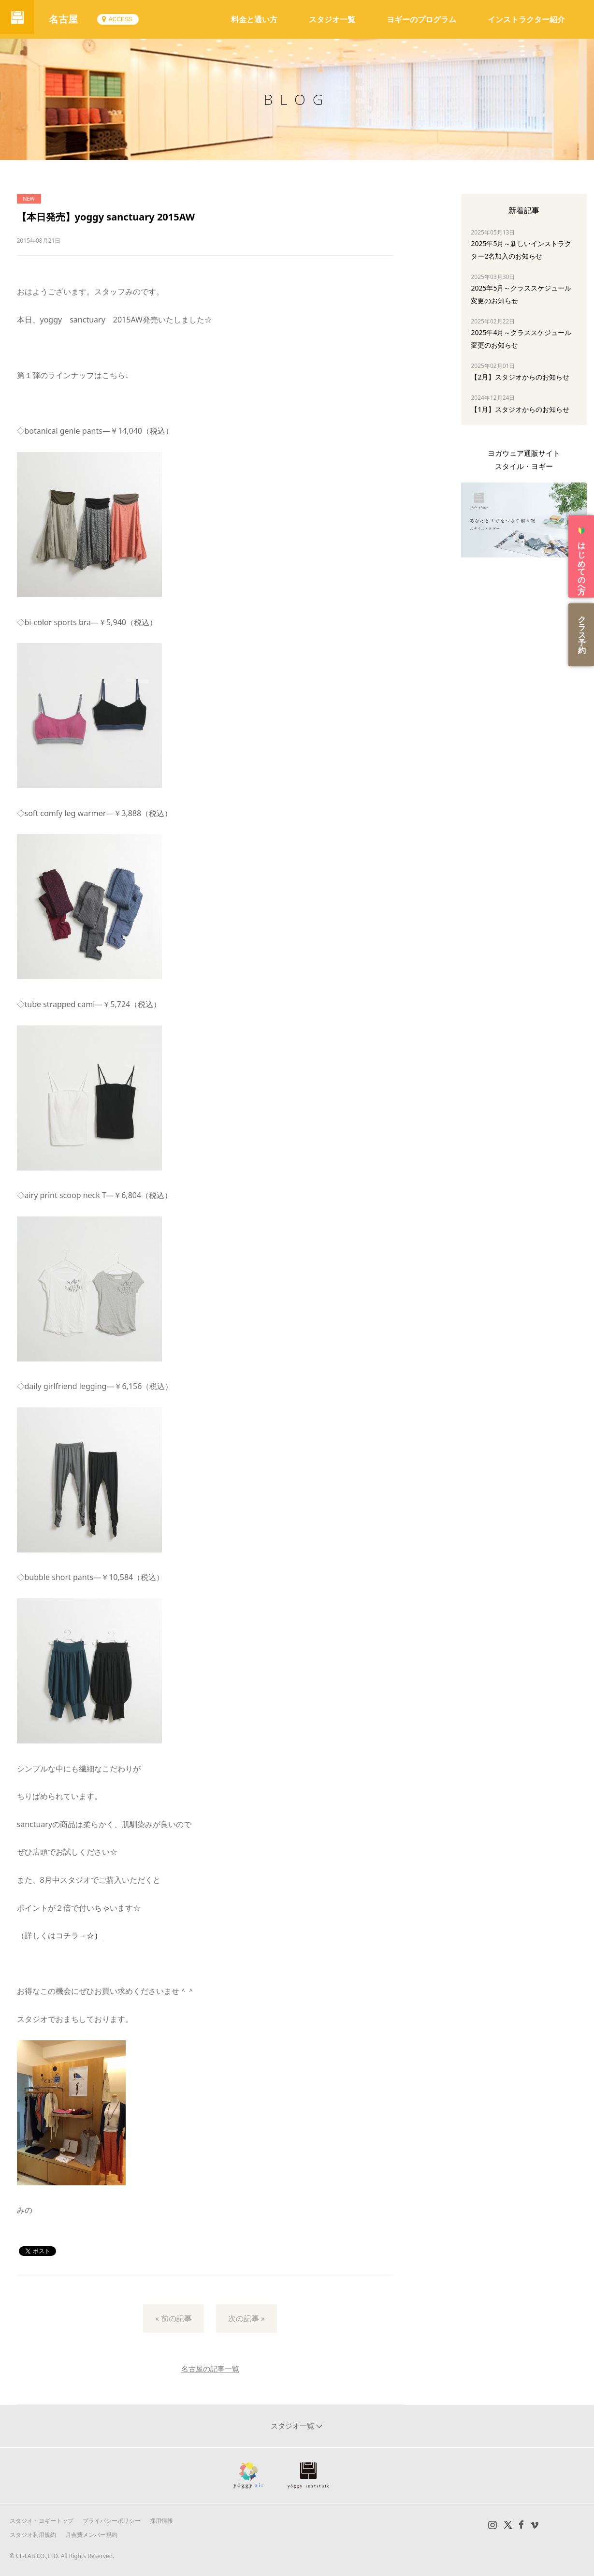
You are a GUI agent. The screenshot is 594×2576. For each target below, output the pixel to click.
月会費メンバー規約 (91, 2535)
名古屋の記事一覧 (210, 2368)
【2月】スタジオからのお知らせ (520, 376)
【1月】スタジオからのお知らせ (520, 409)
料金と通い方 (254, 19)
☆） (94, 1935)
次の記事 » (246, 2318)
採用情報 (161, 2521)
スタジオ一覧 (332, 19)
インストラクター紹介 (526, 19)
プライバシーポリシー (112, 2521)
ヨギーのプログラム (421, 19)
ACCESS (124, 19)
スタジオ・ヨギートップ (41, 2521)
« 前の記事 (173, 2318)
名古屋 (67, 19)
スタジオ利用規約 (33, 2535)
